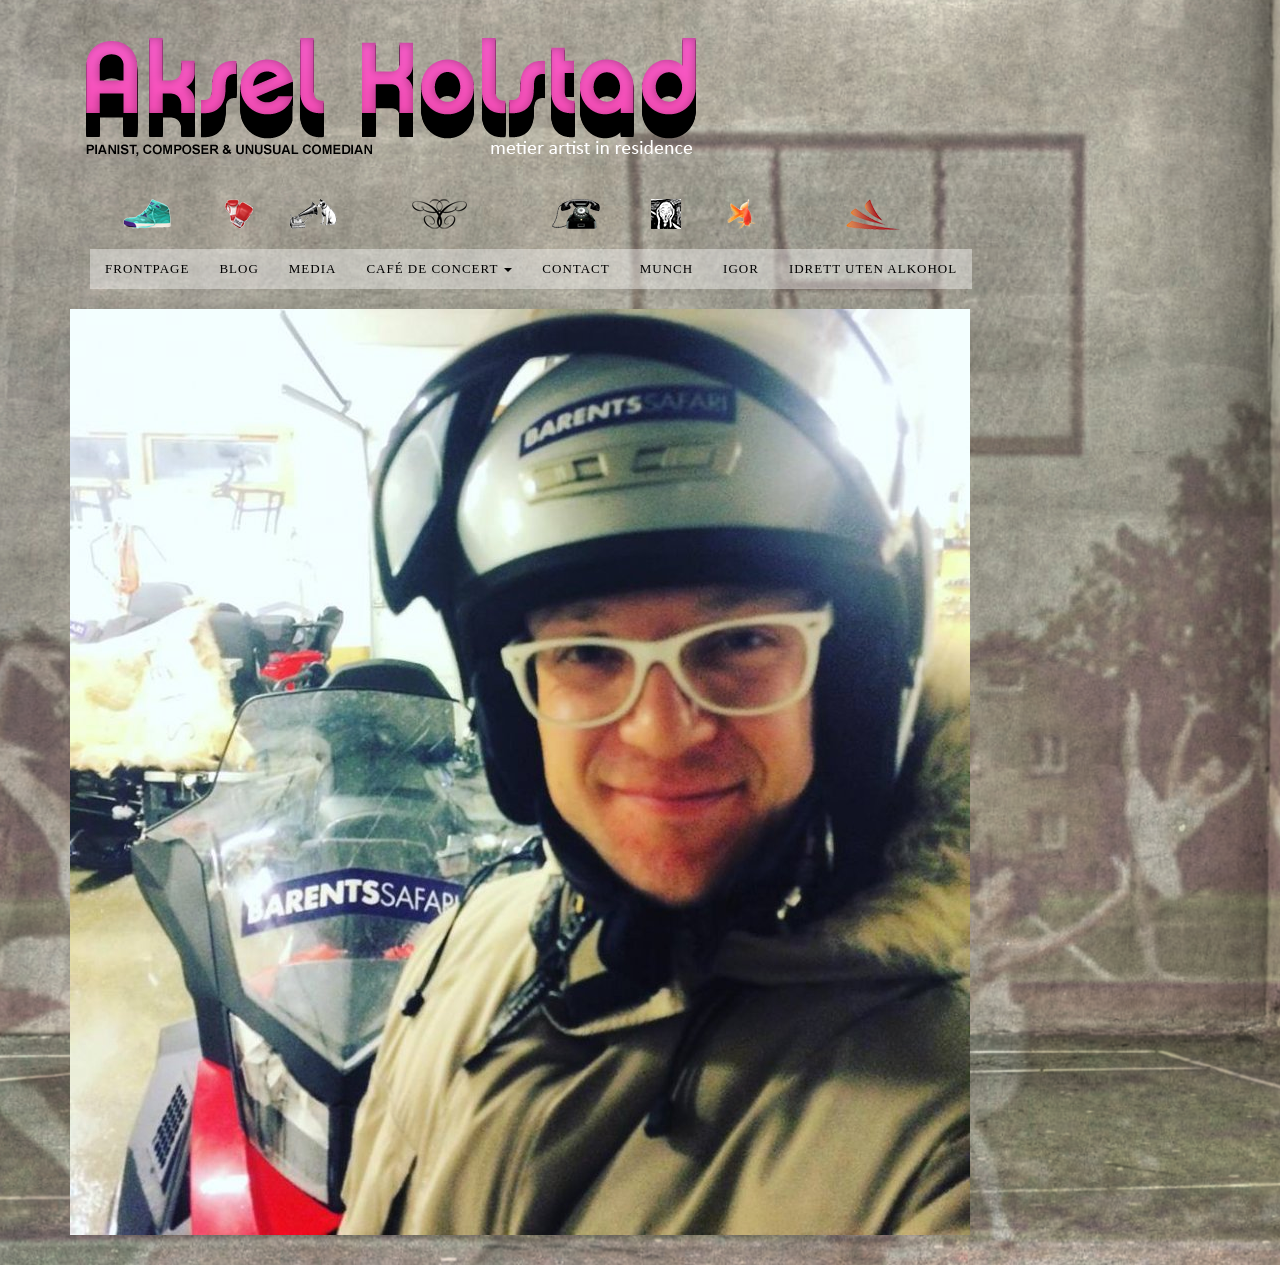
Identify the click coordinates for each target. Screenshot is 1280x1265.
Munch (666, 268)
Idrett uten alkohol (873, 268)
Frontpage (147, 268)
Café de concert (439, 268)
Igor (741, 268)
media (313, 268)
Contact (575, 268)
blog (238, 268)
